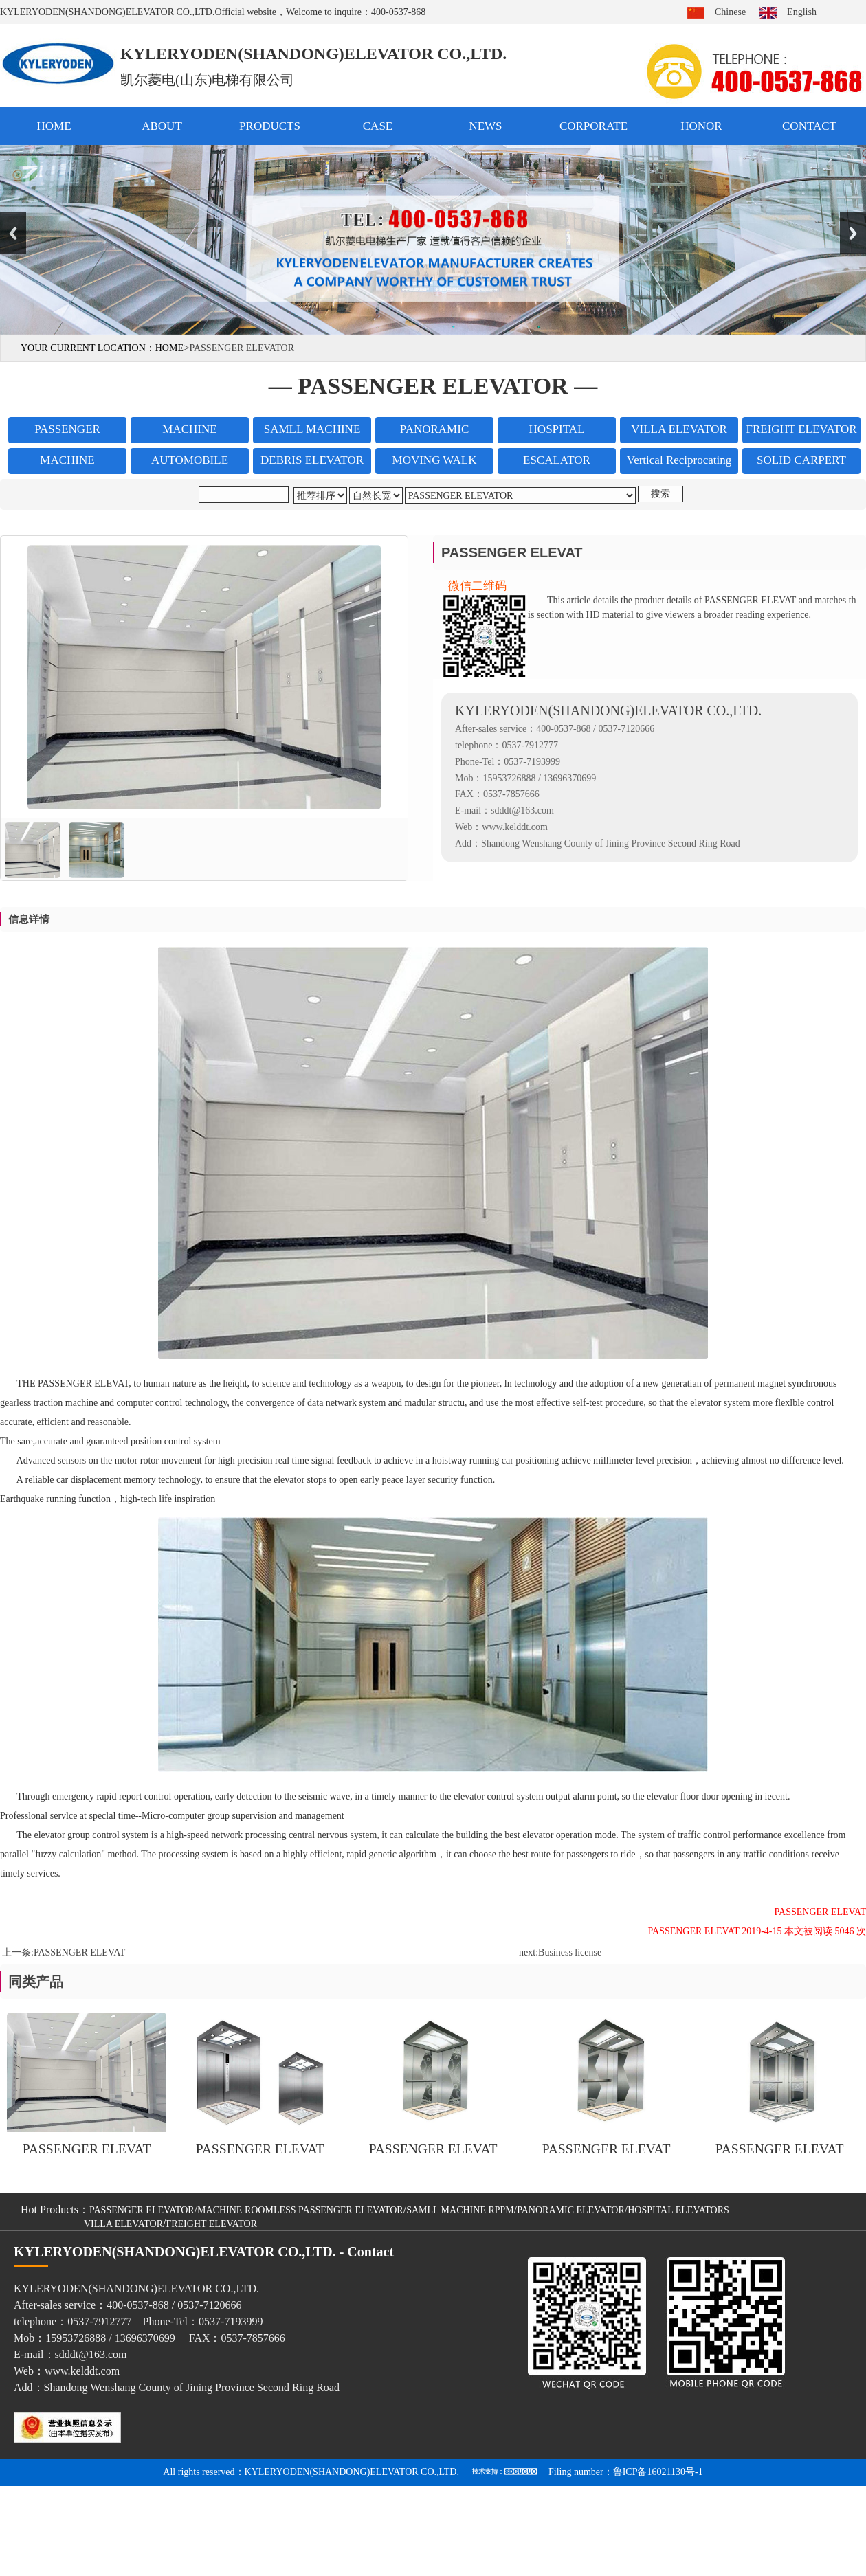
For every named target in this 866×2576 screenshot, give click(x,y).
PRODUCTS (269, 126)
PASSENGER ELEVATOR (142, 2210)
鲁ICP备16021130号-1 (658, 2472)
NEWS (485, 126)
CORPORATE (593, 126)
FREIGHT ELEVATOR (211, 2224)
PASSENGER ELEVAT (79, 1952)
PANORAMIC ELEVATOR (571, 2210)
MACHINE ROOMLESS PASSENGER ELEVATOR (300, 2210)
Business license (569, 1952)
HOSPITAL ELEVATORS (678, 2210)
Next (853, 233)
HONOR (701, 126)
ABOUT (162, 126)
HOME (53, 126)
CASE (377, 126)
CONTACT (809, 126)
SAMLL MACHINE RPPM (460, 2210)
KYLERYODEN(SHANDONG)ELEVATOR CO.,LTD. (352, 2472)
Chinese (730, 12)
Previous (13, 233)
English (802, 12)
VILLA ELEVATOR (123, 2224)
